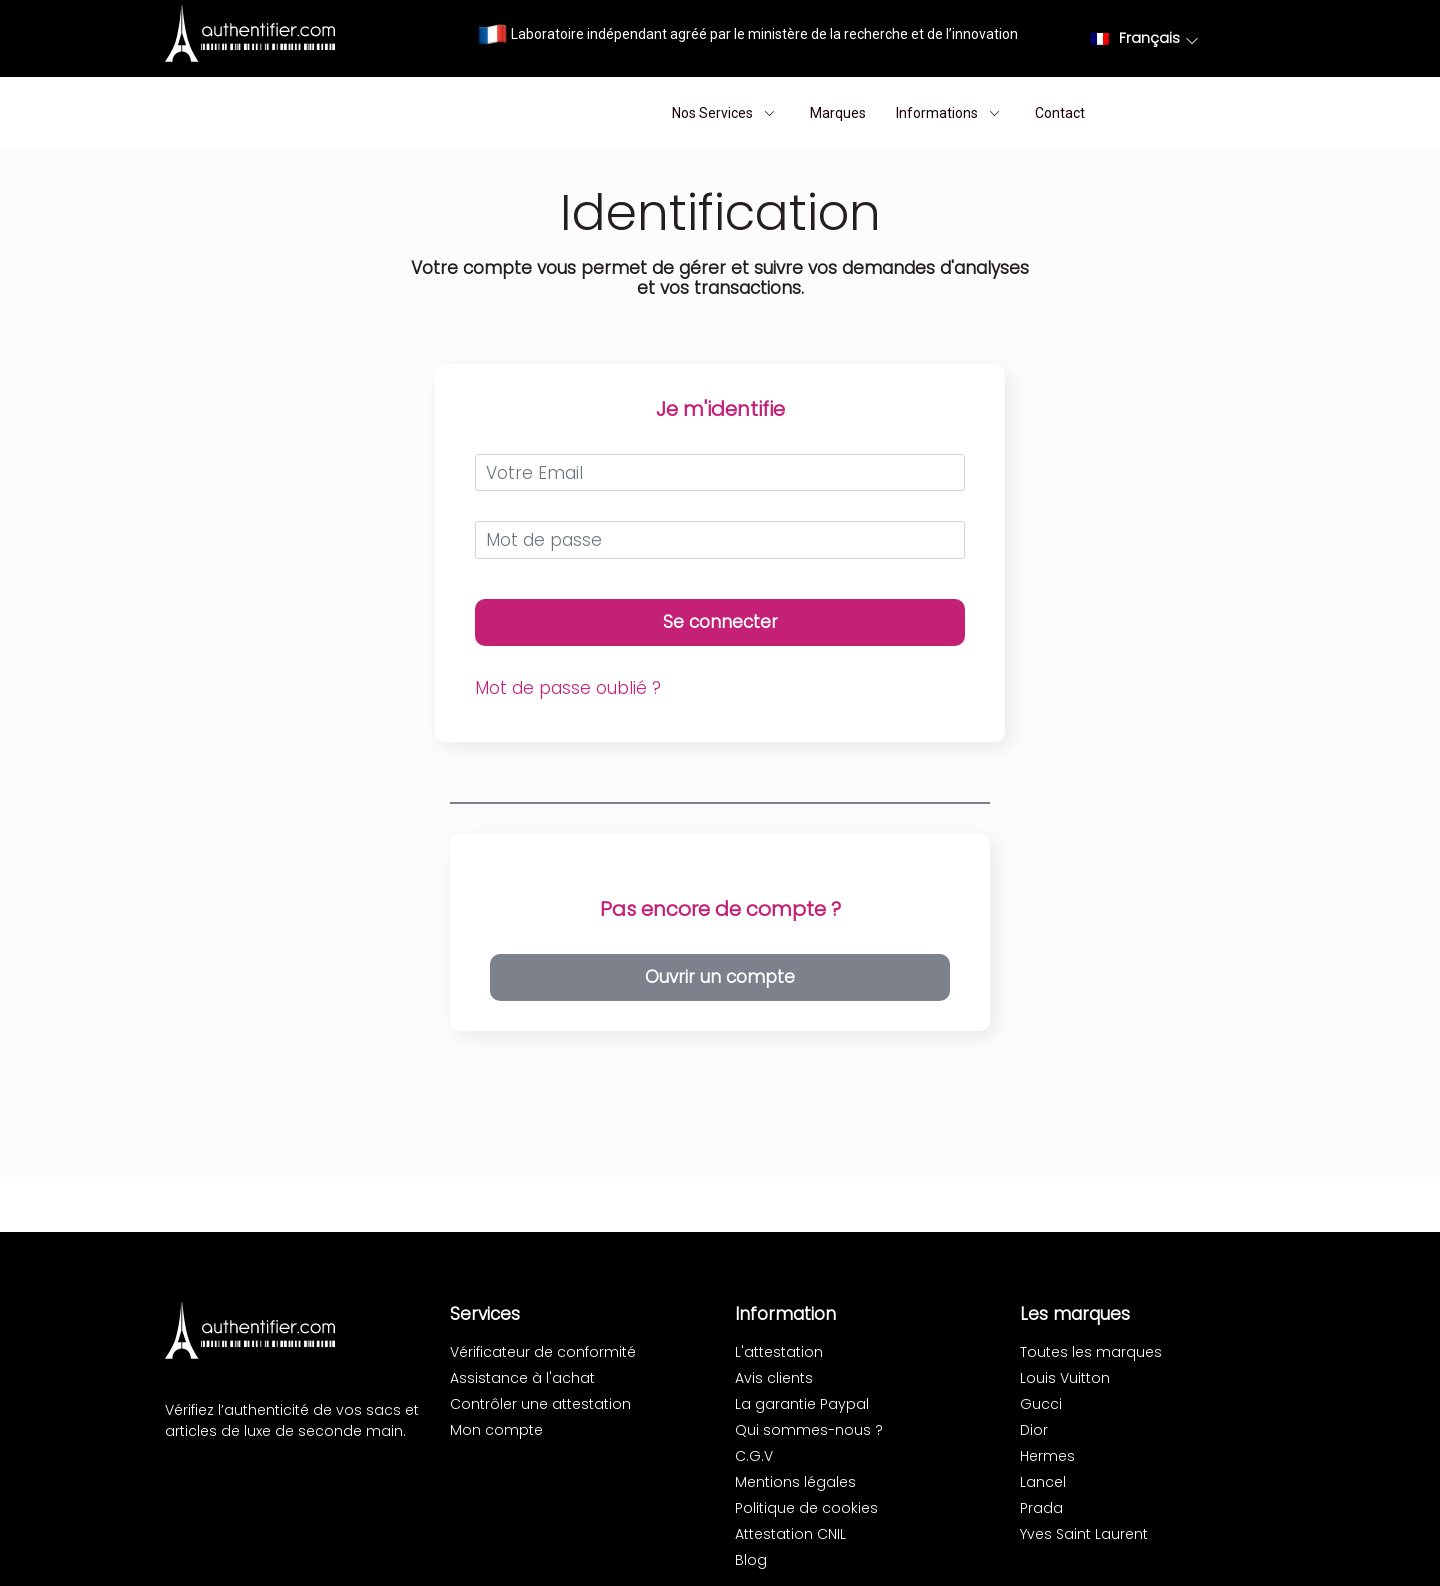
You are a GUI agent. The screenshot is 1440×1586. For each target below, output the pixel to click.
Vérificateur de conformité (543, 1352)
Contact (1060, 113)
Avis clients (774, 1378)
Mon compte (496, 1430)
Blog (751, 1560)
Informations (950, 113)
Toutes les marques (1091, 1352)
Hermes (1047, 1456)
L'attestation (779, 1352)
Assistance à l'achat (522, 1378)
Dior (1034, 1430)
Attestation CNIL (790, 1534)
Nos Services (726, 113)
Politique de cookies (806, 1508)
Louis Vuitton (1065, 1378)
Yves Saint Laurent (1084, 1534)
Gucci (1041, 1404)
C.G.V (754, 1456)
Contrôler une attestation (540, 1404)
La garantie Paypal (802, 1404)
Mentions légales (795, 1482)
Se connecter (720, 622)
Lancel (1043, 1482)
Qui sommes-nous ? (809, 1430)
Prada (1041, 1508)
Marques (838, 113)
